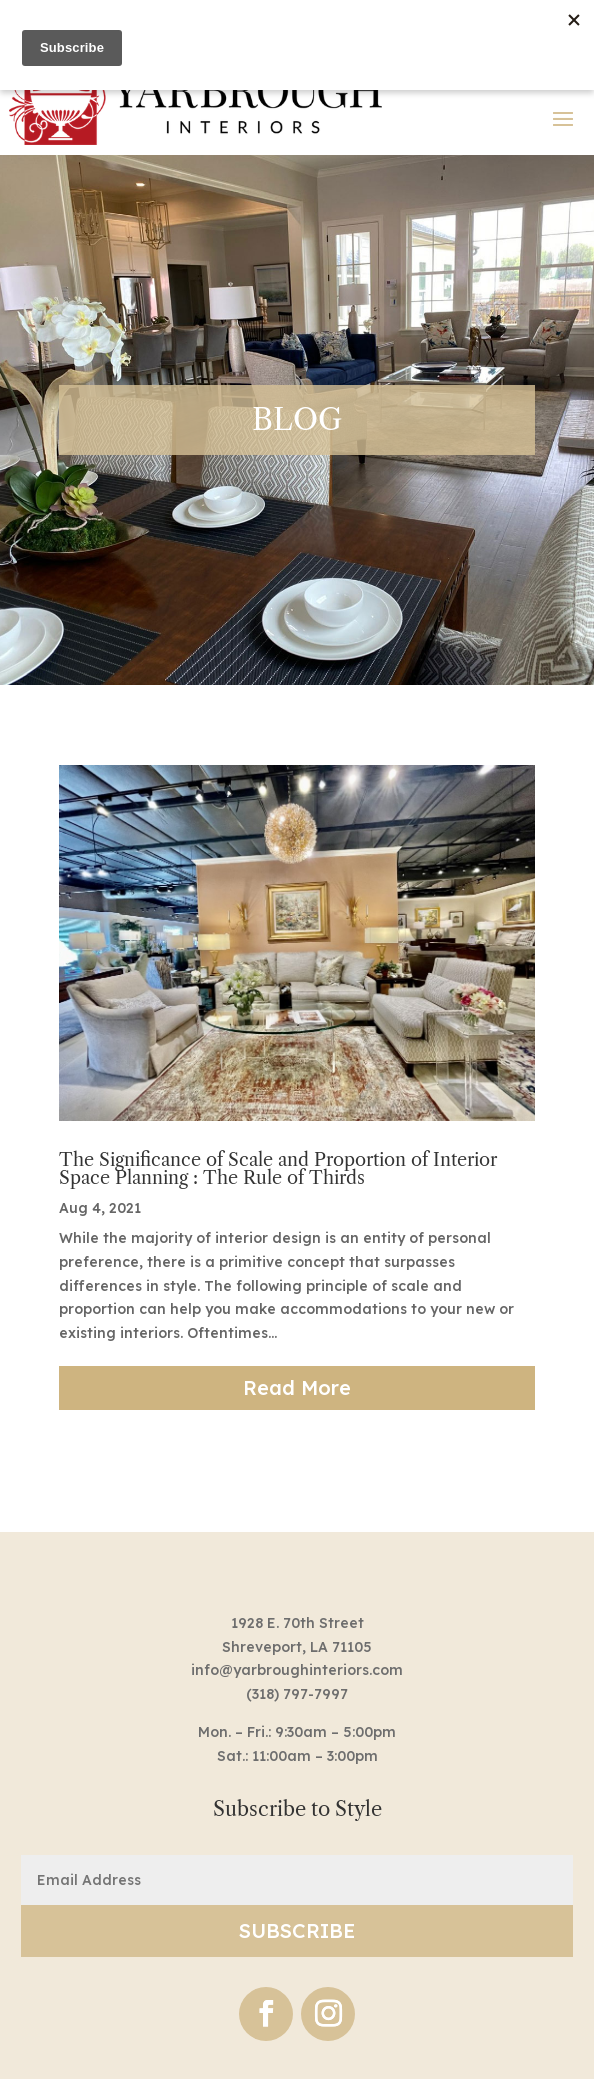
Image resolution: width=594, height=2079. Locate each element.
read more (297, 1387)
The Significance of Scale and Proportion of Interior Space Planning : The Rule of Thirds (278, 1169)
